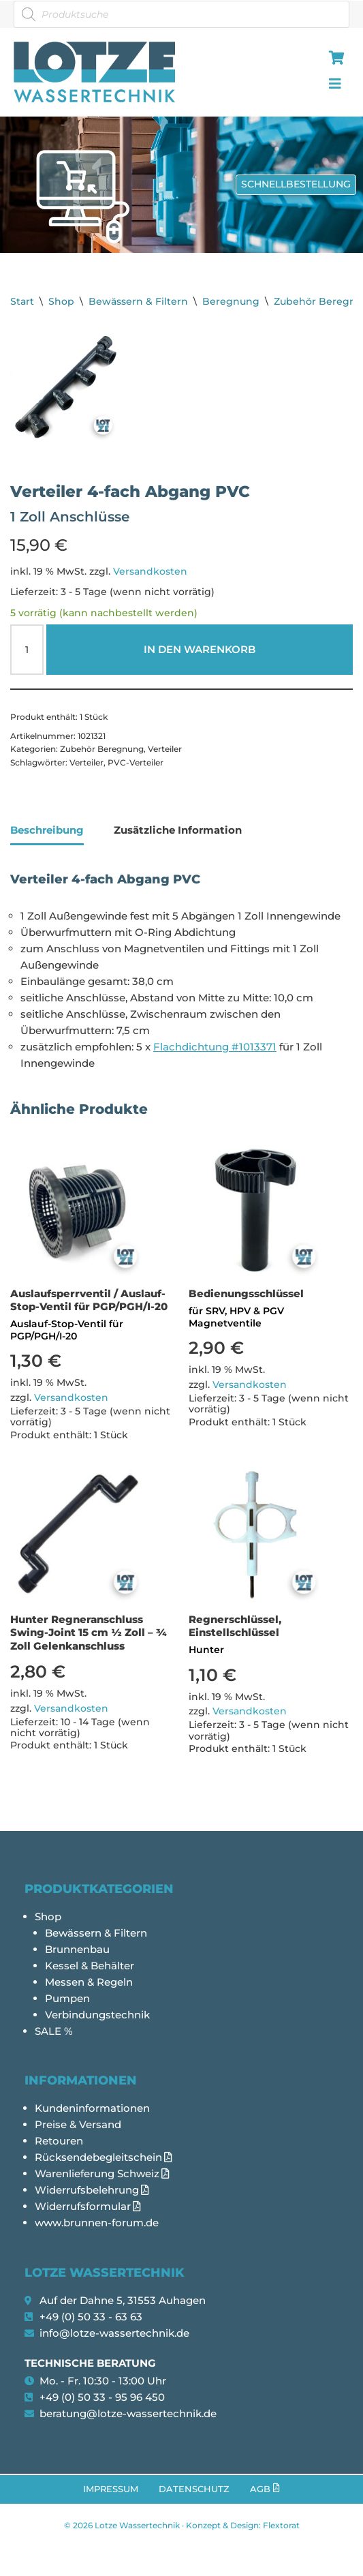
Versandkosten (150, 571)
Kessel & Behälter (89, 1965)
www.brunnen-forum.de (97, 2222)
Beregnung (230, 301)
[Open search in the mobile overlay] (181, 14)
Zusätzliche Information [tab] (178, 829)
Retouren (59, 2140)
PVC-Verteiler (135, 762)
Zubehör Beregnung (102, 749)
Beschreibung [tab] (47, 829)
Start (22, 301)
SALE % (54, 2031)
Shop (61, 301)
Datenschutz (194, 2489)
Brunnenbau (77, 1949)
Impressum (110, 2489)
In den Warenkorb (199, 649)
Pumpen (67, 1998)
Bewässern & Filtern (138, 301)
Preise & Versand (78, 2124)
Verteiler (165, 749)
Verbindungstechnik (97, 2014)
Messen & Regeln (89, 1981)
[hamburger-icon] (334, 59)
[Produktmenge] (27, 649)
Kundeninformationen (92, 2108)
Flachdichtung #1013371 (215, 1046)
